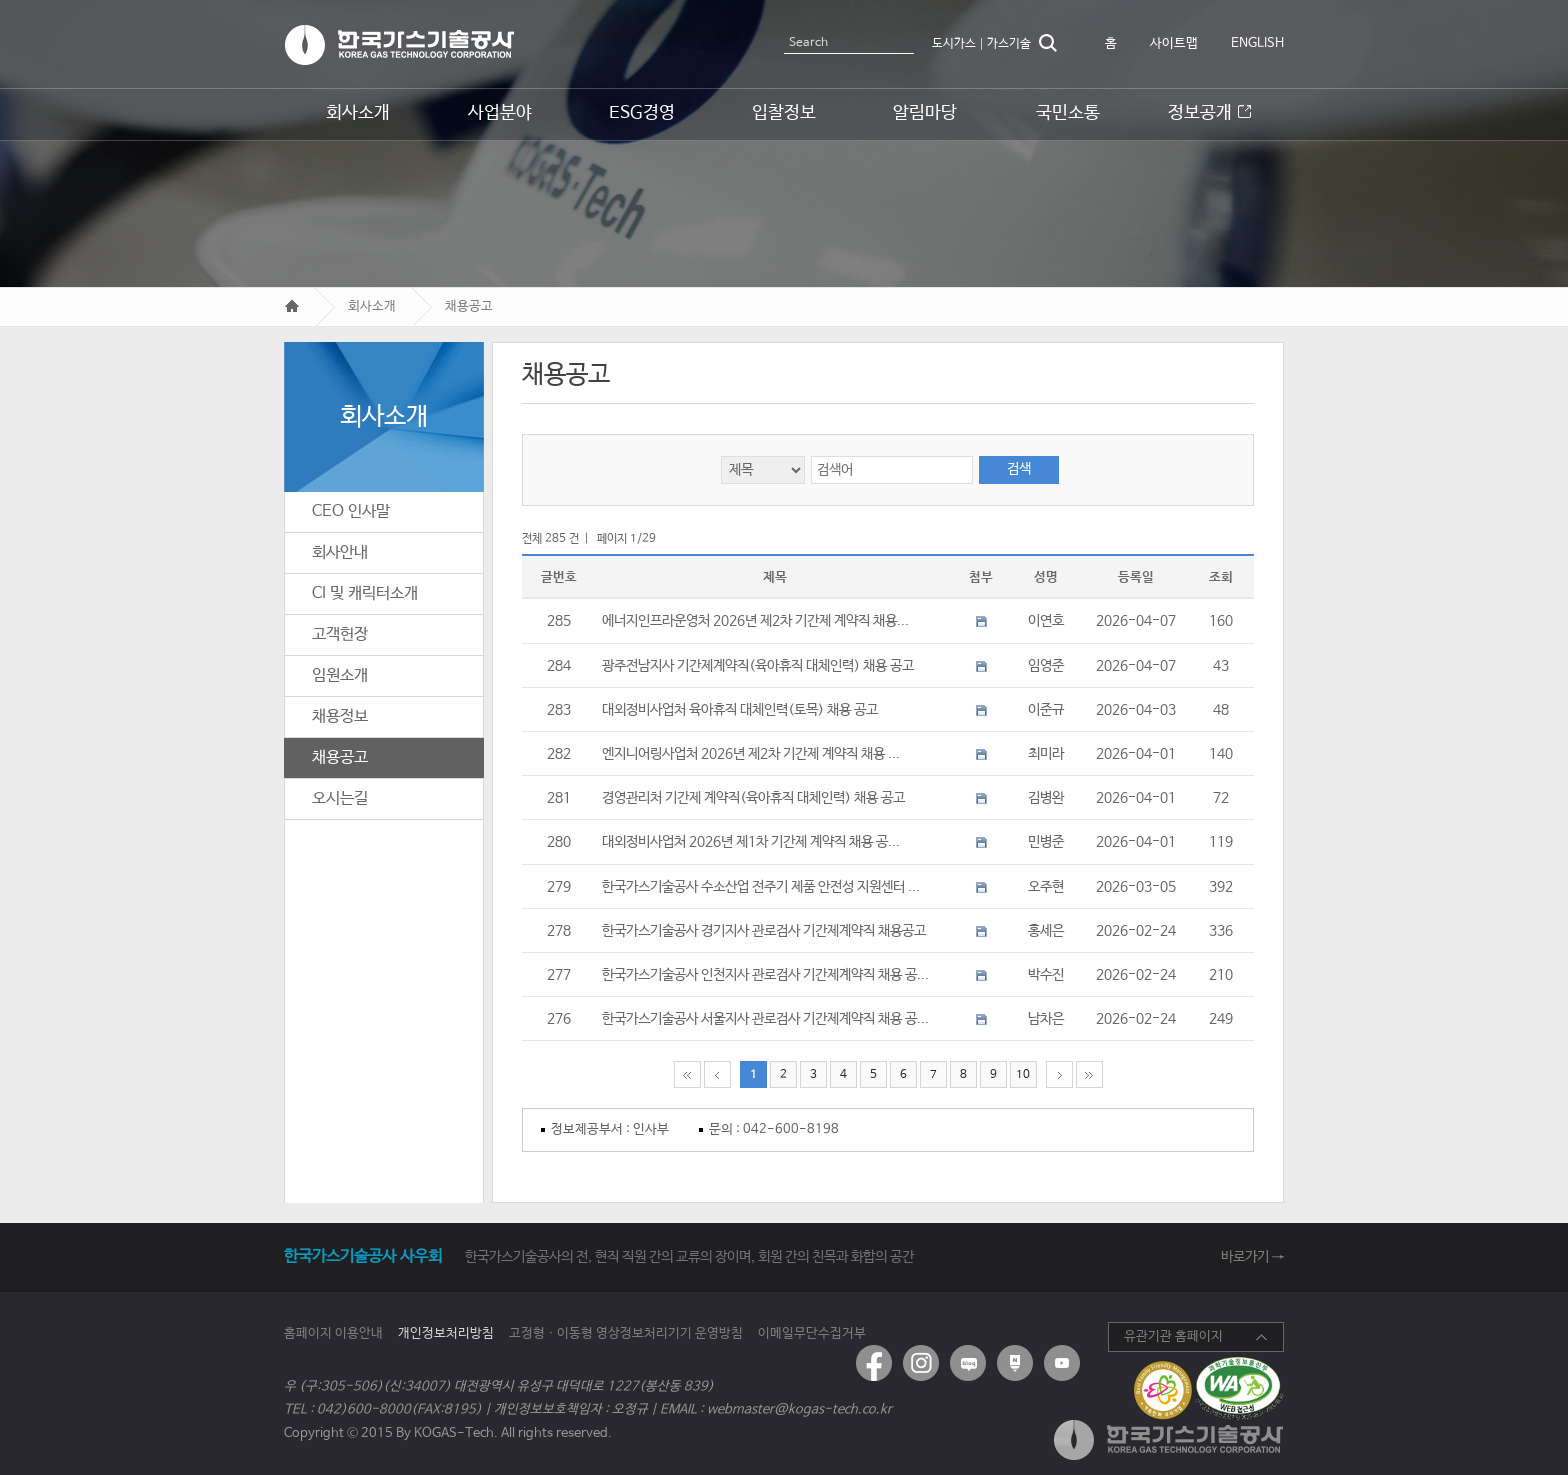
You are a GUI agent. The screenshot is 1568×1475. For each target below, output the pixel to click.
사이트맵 (1174, 43)
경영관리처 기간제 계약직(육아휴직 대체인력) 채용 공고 (753, 798)
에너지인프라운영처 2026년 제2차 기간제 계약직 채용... (755, 621)
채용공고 (469, 306)
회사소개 (372, 306)
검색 (1048, 43)
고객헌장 (340, 634)
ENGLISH (1257, 43)
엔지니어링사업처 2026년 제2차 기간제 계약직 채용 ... (751, 754)
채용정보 (340, 716)
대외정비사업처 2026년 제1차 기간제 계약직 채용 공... (751, 842)
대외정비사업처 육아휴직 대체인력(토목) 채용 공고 (740, 710)
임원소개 (340, 675)
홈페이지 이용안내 (333, 1333)
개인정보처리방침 (446, 1333)
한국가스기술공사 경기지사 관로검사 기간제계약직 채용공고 (764, 931)
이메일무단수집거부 (812, 1333)
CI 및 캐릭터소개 (365, 593)
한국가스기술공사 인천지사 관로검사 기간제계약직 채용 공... (765, 975)
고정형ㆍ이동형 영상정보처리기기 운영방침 (626, 1333)
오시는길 (340, 798)
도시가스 (954, 44)
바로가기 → (1252, 1257)
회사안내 (340, 552)
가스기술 (1009, 44)
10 (1023, 1074)
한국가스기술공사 (399, 45)
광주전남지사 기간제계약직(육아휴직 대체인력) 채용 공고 (758, 666)
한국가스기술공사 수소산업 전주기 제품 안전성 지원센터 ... (761, 887)
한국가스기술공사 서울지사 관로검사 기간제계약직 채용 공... (765, 1019)
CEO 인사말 (351, 511)
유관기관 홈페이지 (1173, 1336)
